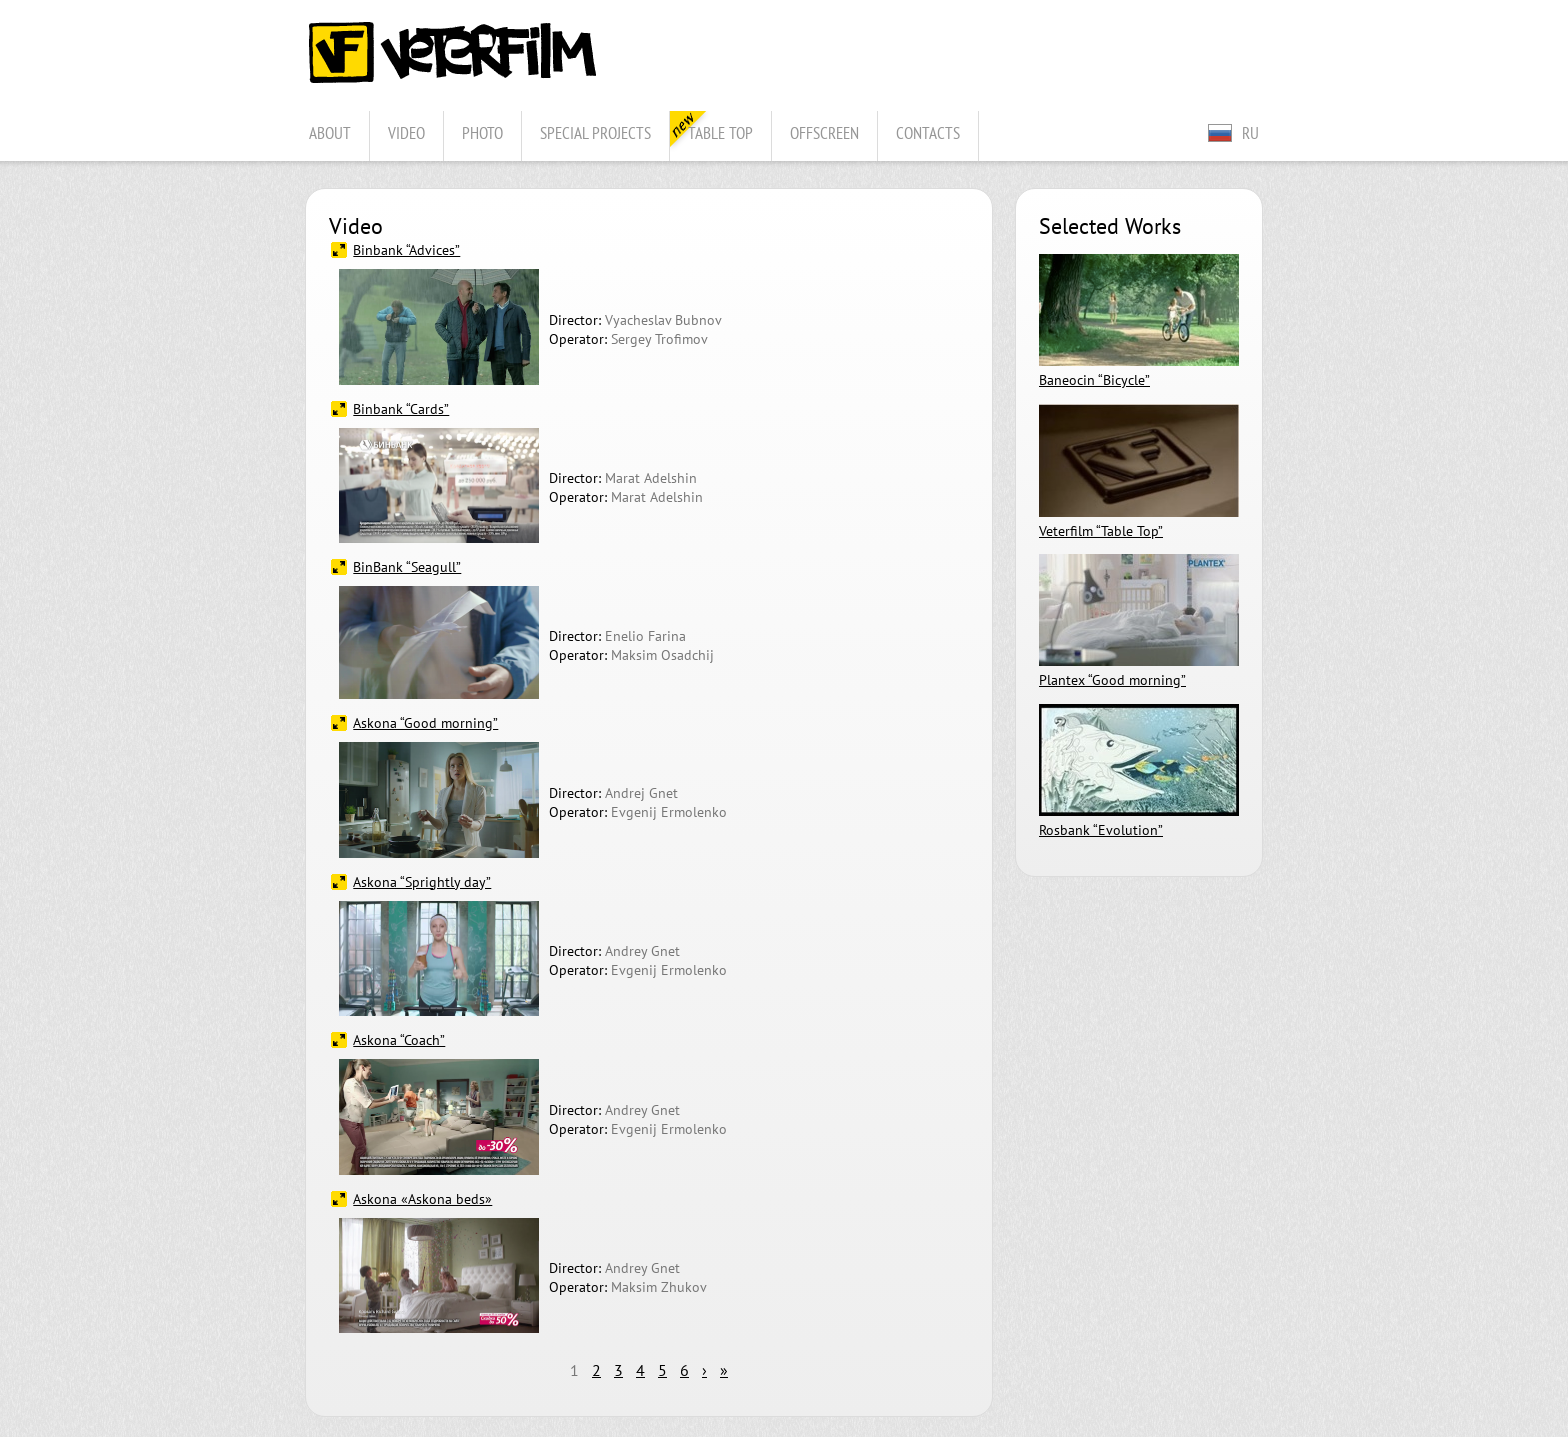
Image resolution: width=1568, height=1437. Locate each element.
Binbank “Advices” (406, 249)
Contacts (928, 132)
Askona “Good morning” (425, 722)
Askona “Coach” (399, 1039)
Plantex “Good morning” (1112, 679)
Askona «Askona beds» (422, 1198)
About (330, 132)
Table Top (720, 132)
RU (1250, 132)
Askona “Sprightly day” (422, 881)
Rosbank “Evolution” (1101, 829)
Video (406, 132)
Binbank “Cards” (401, 408)
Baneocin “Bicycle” (1094, 379)
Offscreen (824, 132)
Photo (482, 132)
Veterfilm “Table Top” (1101, 530)
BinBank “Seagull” (407, 566)
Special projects (595, 132)
